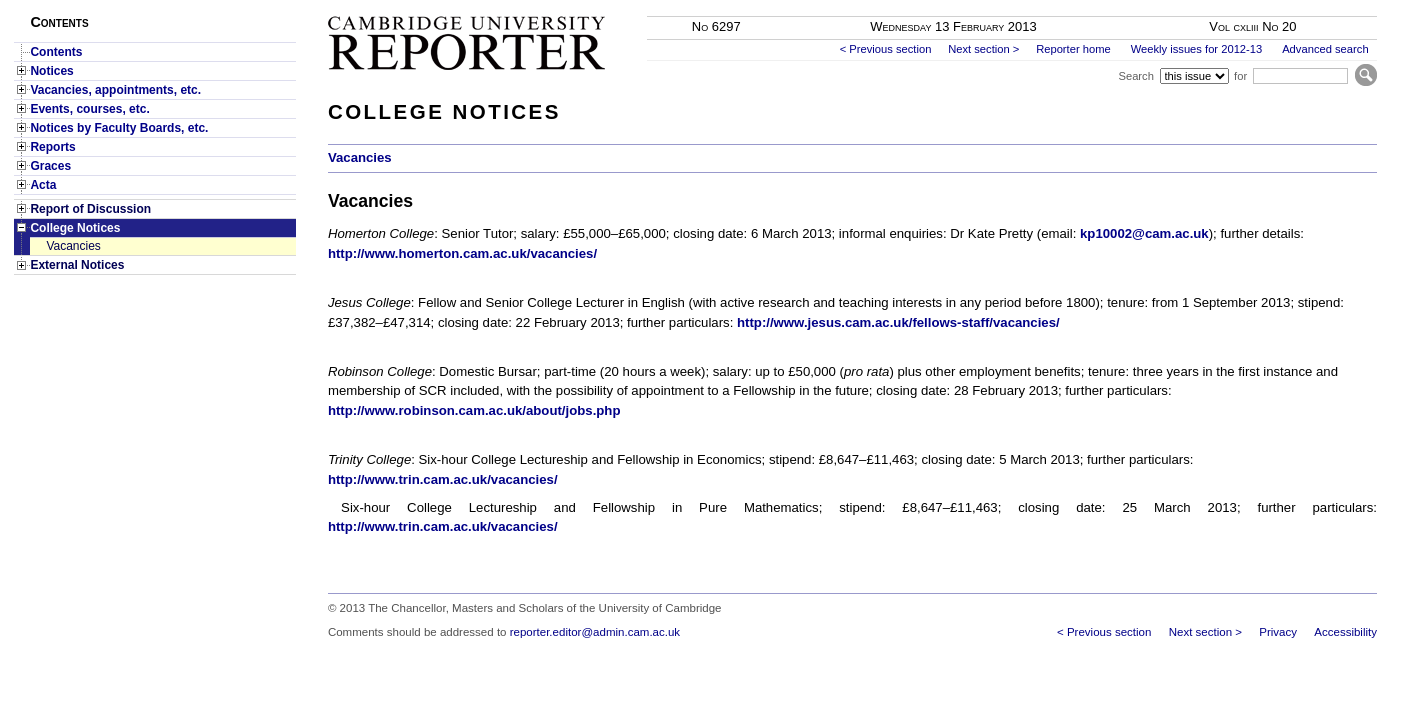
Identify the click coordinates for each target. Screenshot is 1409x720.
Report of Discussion (90, 209)
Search (1135, 76)
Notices (51, 71)
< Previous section (886, 49)
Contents (56, 52)
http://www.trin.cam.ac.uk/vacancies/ (443, 479)
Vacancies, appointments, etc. (115, 90)
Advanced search (1325, 49)
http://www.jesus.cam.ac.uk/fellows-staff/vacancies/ (898, 322)
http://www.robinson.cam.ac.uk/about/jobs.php (474, 410)
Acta (43, 185)
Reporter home (1073, 49)
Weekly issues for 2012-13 (1197, 49)
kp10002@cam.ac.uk (1144, 233)
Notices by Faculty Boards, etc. (119, 128)
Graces (50, 166)
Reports (52, 147)
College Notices (75, 228)
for (1240, 76)
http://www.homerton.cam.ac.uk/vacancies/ (462, 253)
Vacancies (73, 246)
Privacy (1278, 632)
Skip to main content (1324, 6)
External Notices (77, 265)
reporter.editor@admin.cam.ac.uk (595, 632)
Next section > (983, 49)
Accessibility (1345, 632)
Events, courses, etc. (89, 109)
